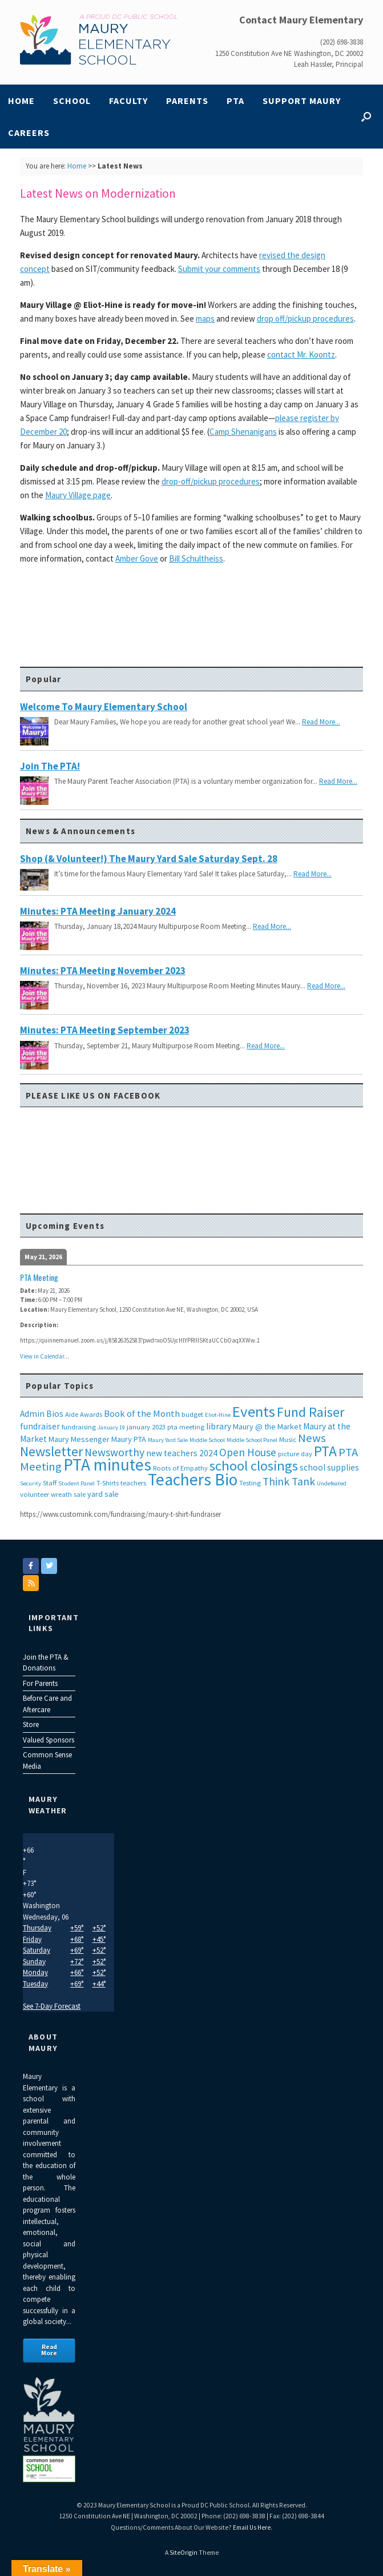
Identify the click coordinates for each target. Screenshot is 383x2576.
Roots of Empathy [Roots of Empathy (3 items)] (180, 1468)
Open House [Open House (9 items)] (247, 1452)
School (72, 100)
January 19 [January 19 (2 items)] (111, 1427)
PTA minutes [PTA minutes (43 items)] (107, 1464)
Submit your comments (219, 268)
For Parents (40, 1683)
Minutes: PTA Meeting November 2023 (103, 970)
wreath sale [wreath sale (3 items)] (68, 1494)
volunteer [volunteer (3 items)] (34, 1494)
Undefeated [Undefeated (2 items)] (331, 1483)
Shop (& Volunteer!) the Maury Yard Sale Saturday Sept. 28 (148, 858)
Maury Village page (78, 495)
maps (205, 318)
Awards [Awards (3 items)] (91, 1414)
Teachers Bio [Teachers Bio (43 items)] (192, 1479)
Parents (187, 100)
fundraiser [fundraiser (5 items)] (40, 1426)
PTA (235, 100)
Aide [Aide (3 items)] (71, 1414)
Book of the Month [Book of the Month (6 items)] (142, 1414)
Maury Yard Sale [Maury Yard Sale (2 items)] (168, 1440)
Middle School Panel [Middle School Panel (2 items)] (252, 1440)
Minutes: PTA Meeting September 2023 (105, 1030)
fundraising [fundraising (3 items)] (79, 1427)
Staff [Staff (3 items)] (50, 1483)
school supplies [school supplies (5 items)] (329, 1467)
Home (21, 100)
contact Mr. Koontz (301, 354)
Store (31, 1724)
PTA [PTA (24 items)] (325, 1451)
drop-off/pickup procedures (211, 481)
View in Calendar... (44, 1356)
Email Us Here (252, 2527)
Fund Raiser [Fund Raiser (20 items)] (310, 1412)
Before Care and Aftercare (47, 1703)
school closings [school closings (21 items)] (253, 1466)
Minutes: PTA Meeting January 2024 (98, 911)
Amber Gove (136, 558)
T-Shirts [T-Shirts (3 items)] (107, 1483)
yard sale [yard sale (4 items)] (103, 1494)
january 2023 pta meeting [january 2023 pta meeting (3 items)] (165, 1427)
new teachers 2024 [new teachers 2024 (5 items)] (181, 1453)
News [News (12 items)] (312, 1438)
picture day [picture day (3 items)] (295, 1453)
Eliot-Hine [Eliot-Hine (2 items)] (218, 1415)
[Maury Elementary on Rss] (31, 1583)
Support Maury (302, 100)
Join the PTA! (50, 766)
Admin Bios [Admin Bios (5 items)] (41, 1413)
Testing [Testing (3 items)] (250, 1483)
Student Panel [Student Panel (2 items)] (76, 1483)
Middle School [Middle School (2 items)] (207, 1440)
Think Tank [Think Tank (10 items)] (289, 1481)
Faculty (128, 100)
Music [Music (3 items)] (287, 1439)
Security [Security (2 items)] (30, 1483)
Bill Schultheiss (196, 558)
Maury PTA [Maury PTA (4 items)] (128, 1439)
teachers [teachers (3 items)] (133, 1483)
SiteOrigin (183, 2553)
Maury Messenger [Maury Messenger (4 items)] (79, 1439)
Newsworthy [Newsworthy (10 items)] (114, 1452)
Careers (29, 132)
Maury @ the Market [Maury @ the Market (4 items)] (267, 1426)
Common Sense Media (47, 1760)
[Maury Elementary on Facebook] (31, 1566)
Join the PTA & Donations (45, 1662)
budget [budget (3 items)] (192, 1414)
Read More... (321, 722)
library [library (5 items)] (218, 1426)
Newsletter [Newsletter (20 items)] (51, 1451)
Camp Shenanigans (243, 431)
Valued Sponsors (48, 1740)
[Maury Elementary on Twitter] (49, 1566)
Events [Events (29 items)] (253, 1411)
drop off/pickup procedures (305, 318)
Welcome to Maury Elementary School (103, 706)
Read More (49, 2350)
